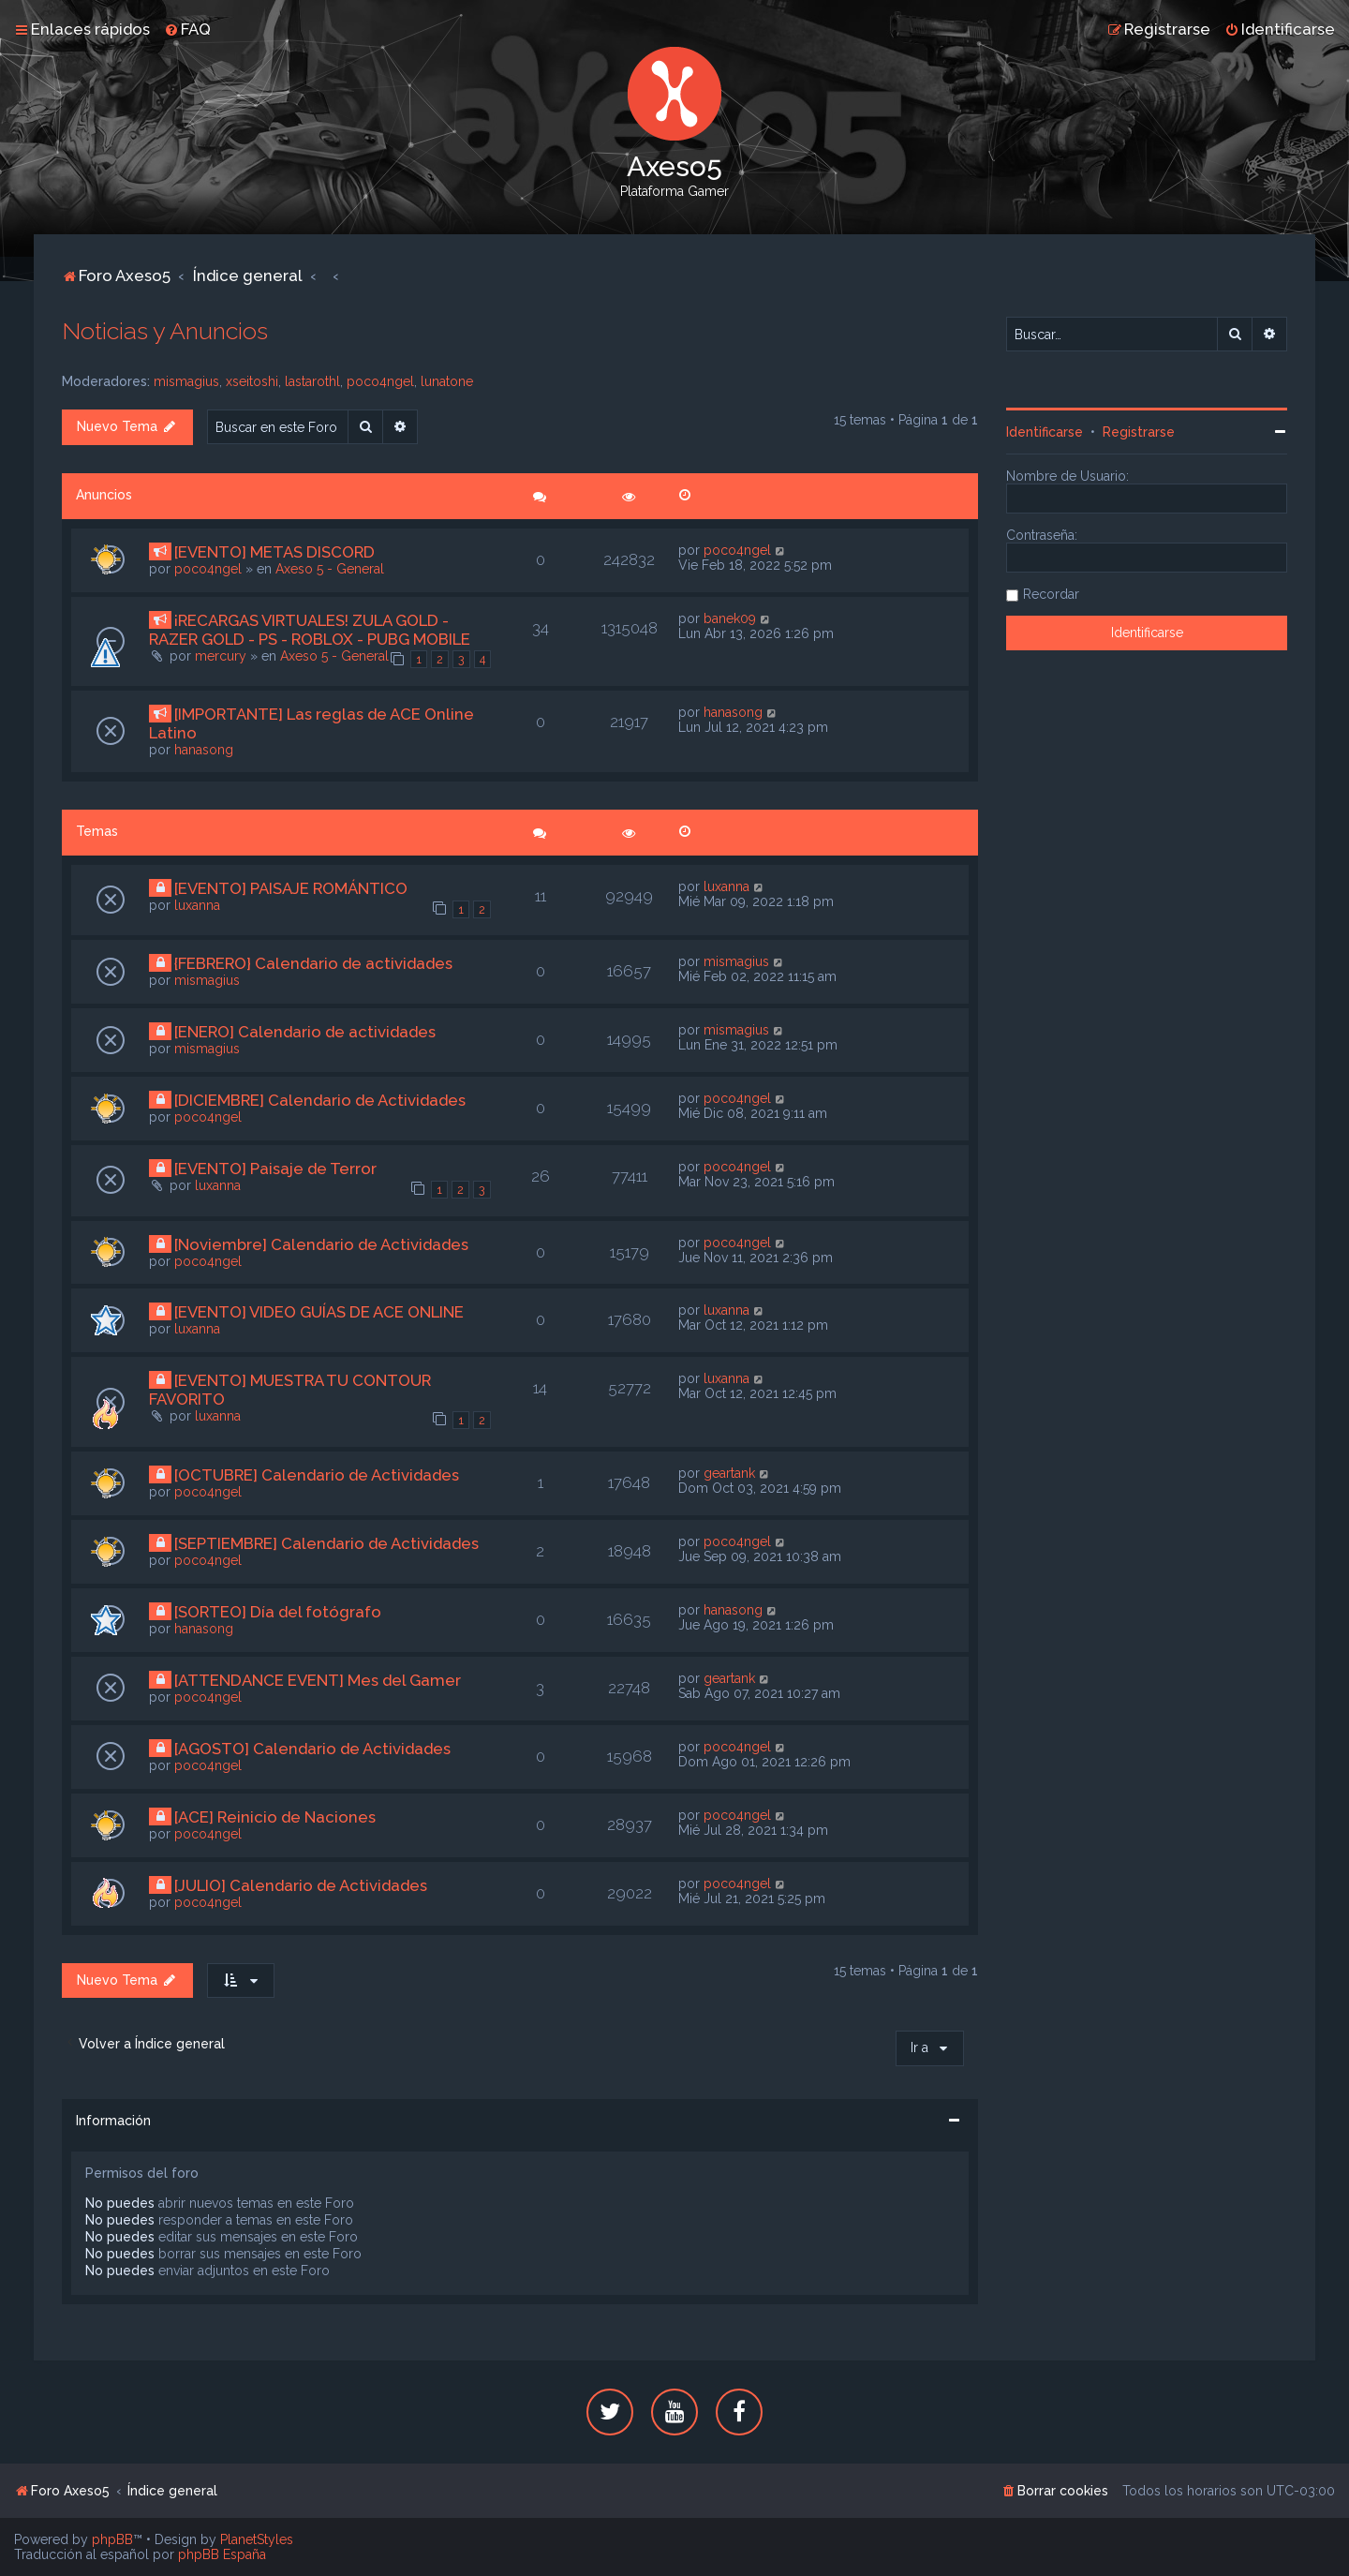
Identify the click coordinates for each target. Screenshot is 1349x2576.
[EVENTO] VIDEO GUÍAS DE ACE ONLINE (319, 1312)
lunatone (447, 381)
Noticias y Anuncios (165, 331)
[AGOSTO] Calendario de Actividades (312, 1748)
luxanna (197, 905)
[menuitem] (187, 29)
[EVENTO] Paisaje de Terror (275, 1168)
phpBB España (222, 2554)
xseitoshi (252, 381)
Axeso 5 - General (329, 568)
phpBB (112, 2539)
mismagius (186, 381)
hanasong (203, 749)
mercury (220, 655)
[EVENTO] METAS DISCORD (274, 552)
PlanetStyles (256, 2539)
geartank (729, 1473)
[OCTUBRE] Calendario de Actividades (316, 1475)
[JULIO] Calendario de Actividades (300, 1885)
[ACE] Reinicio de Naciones (275, 1817)
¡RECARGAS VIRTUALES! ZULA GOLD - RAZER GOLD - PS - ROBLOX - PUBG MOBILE (309, 629)
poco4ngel (380, 381)
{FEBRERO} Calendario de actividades (313, 963)
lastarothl (312, 381)
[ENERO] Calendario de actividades (305, 1031)
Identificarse (1044, 431)
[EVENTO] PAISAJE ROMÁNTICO (291, 888)
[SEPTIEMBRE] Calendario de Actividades (326, 1543)
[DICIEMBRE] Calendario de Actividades (320, 1100)
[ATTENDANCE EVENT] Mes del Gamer (317, 1680)
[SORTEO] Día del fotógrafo (277, 1611)
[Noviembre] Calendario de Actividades (321, 1244)
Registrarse (1139, 431)
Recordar (1051, 594)
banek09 (730, 618)
